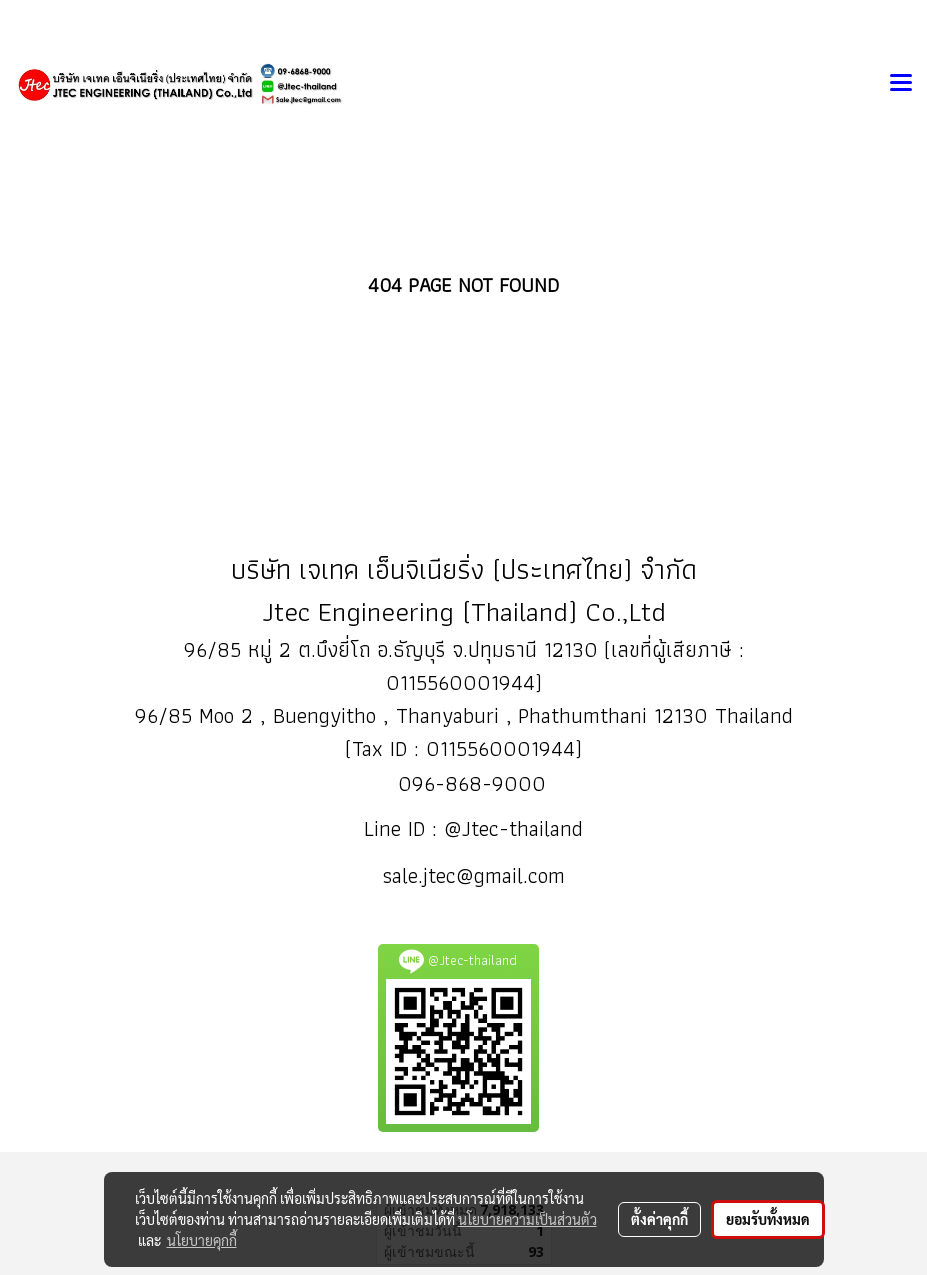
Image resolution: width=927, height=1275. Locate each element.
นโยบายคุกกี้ (202, 1240)
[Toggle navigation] (901, 84)
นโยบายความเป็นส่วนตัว (527, 1219)
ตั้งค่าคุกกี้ (659, 1219)
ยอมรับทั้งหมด (768, 1219)
